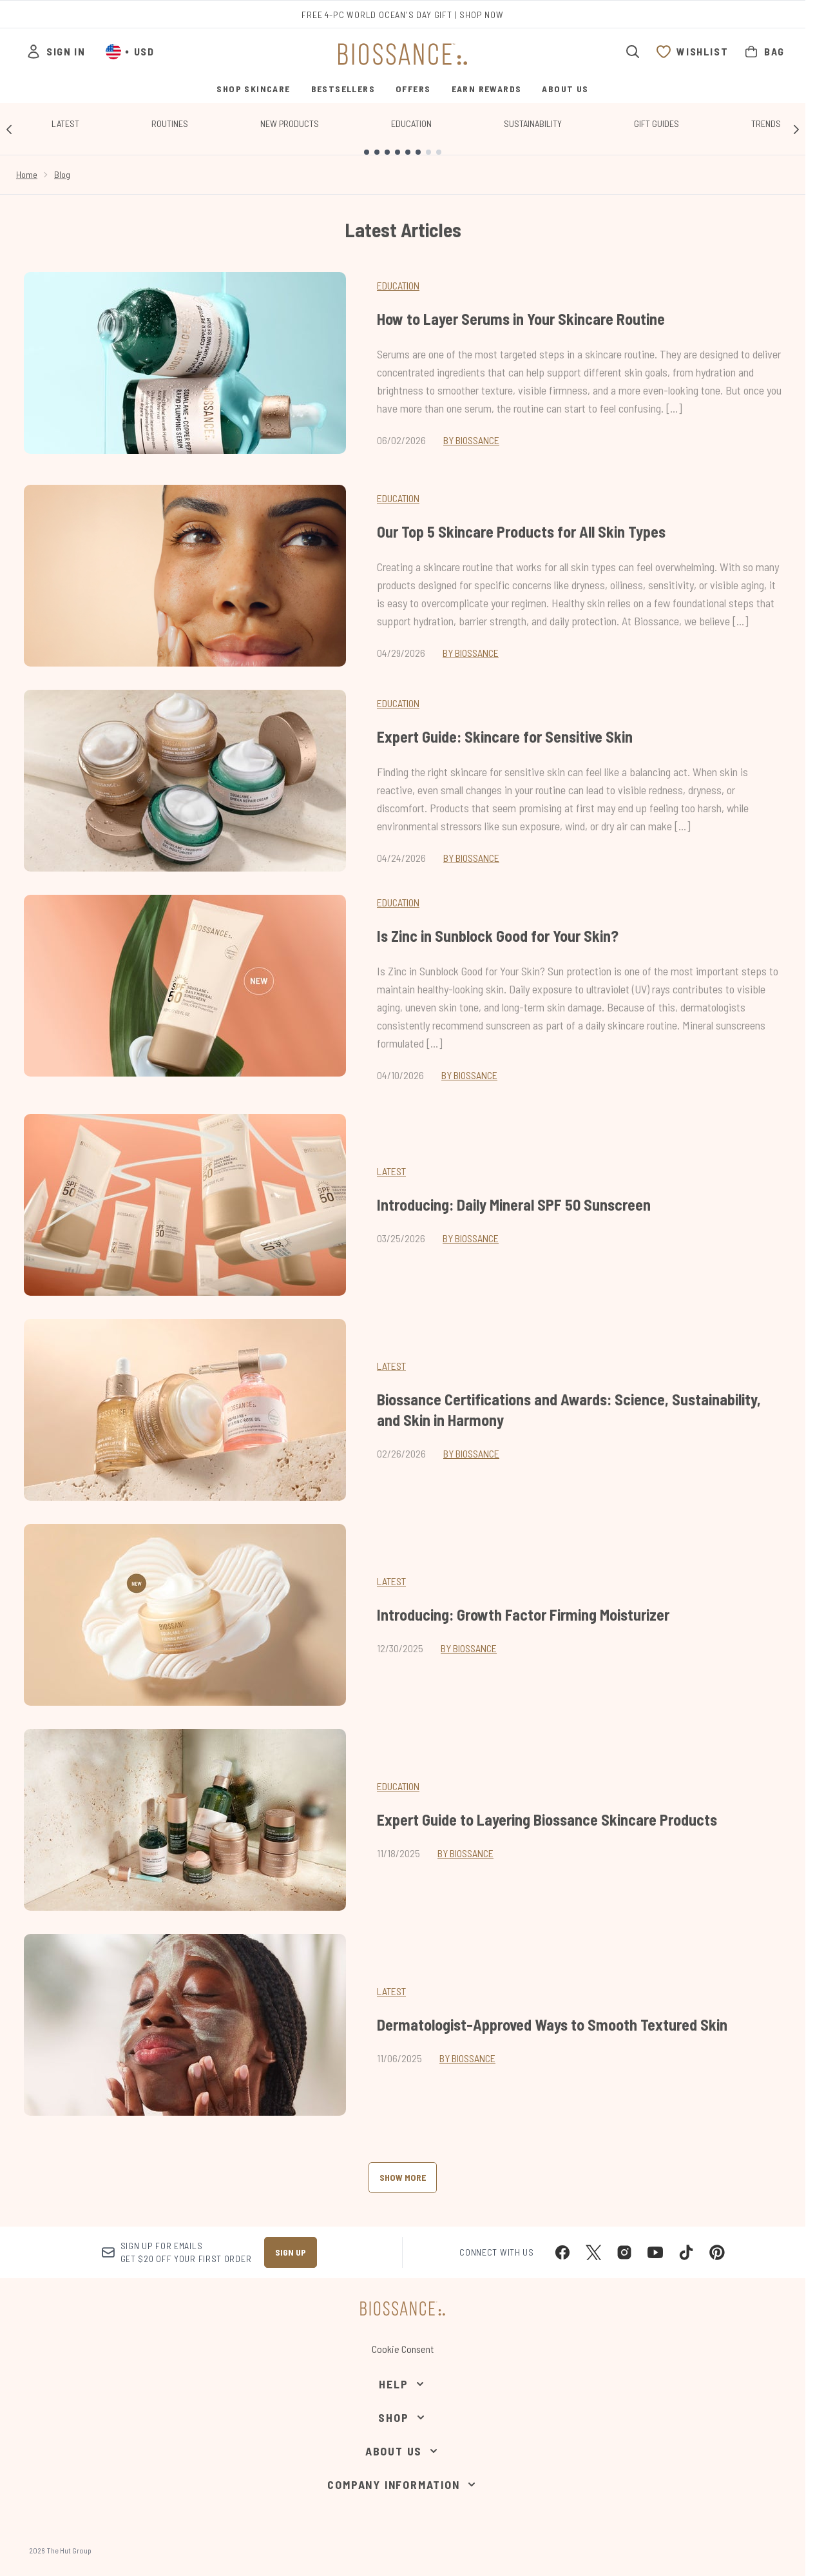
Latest (65, 123)
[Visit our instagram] (624, 2252)
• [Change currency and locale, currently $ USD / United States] (130, 51)
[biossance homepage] (402, 54)
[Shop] (402, 2417)
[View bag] (764, 51)
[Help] (402, 2383)
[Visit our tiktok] (686, 2252)
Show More (402, 2177)
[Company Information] (402, 2484)
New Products (289, 123)
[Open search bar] (632, 51)
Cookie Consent (403, 2349)
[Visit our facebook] (562, 2252)
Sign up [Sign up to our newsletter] (290, 2252)
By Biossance (471, 440)
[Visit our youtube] (655, 2252)
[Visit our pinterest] (717, 2252)
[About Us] (402, 2450)
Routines (169, 123)
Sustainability (533, 123)
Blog (62, 174)
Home (26, 174)
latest (391, 1171)
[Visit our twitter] (593, 2252)
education (398, 1786)
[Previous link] (9, 129)
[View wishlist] (692, 51)
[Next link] (796, 129)
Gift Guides (656, 123)
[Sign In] (55, 51)
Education (411, 123)
